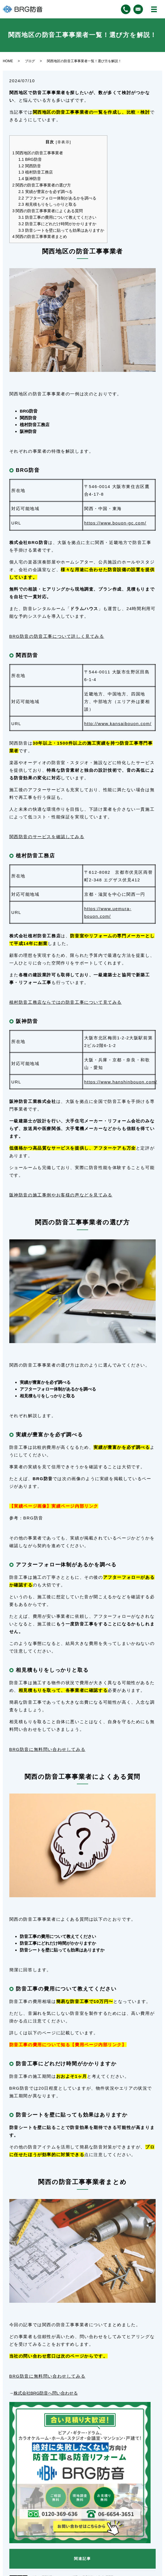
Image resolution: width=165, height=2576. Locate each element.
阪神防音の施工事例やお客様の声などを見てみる (60, 1194)
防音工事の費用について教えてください (57, 217)
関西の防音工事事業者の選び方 (41, 185)
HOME (8, 61)
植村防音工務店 (35, 172)
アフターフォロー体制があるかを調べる (57, 198)
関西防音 (29, 166)
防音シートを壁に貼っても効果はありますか (61, 230)
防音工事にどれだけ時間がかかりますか (57, 224)
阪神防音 (29, 178)
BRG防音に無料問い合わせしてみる (47, 1749)
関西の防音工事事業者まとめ (39, 236)
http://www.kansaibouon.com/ (117, 723)
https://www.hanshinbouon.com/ (120, 1081)
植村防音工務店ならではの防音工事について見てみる (65, 1002)
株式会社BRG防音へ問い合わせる (46, 2393)
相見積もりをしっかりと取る (47, 204)
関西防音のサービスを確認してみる (46, 836)
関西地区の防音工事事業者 (37, 153)
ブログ (30, 61)
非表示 (63, 142)
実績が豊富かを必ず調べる (45, 191)
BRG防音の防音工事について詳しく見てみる (56, 636)
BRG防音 (30, 159)
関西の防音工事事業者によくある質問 (47, 211)
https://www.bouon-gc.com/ (115, 523)
